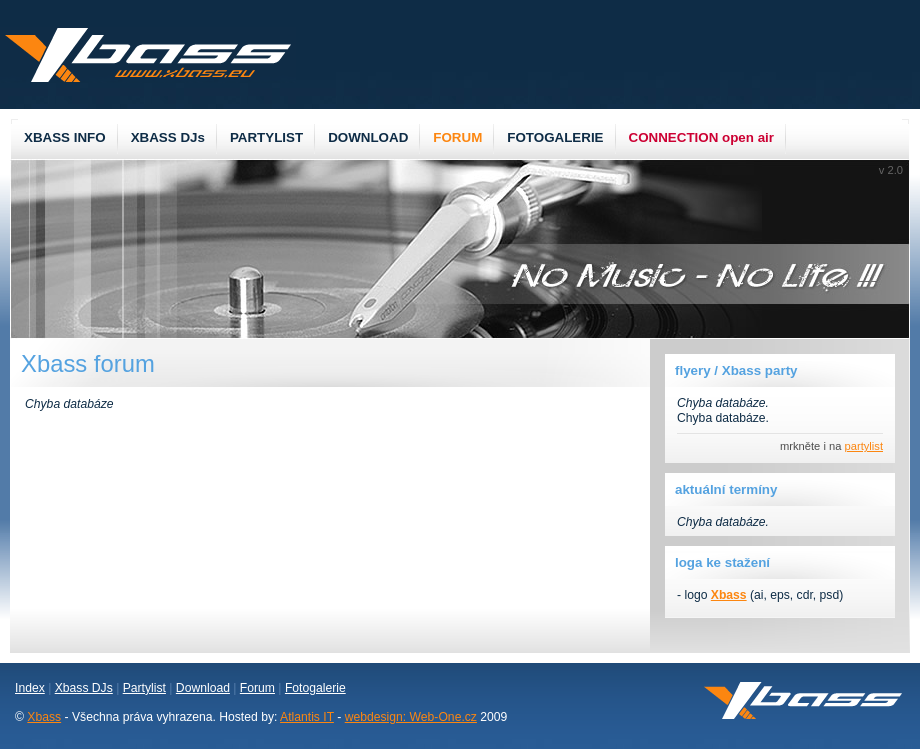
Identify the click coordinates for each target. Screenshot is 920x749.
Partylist (144, 688)
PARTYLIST (266, 137)
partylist (864, 446)
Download (203, 688)
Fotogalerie (315, 688)
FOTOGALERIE (555, 137)
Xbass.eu (148, 55)
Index (30, 688)
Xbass (44, 717)
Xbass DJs (84, 688)
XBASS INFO (65, 137)
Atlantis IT (307, 717)
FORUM (457, 137)
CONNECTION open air (701, 137)
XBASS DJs (168, 137)
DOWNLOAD (368, 137)
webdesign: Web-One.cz (411, 717)
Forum (257, 688)
